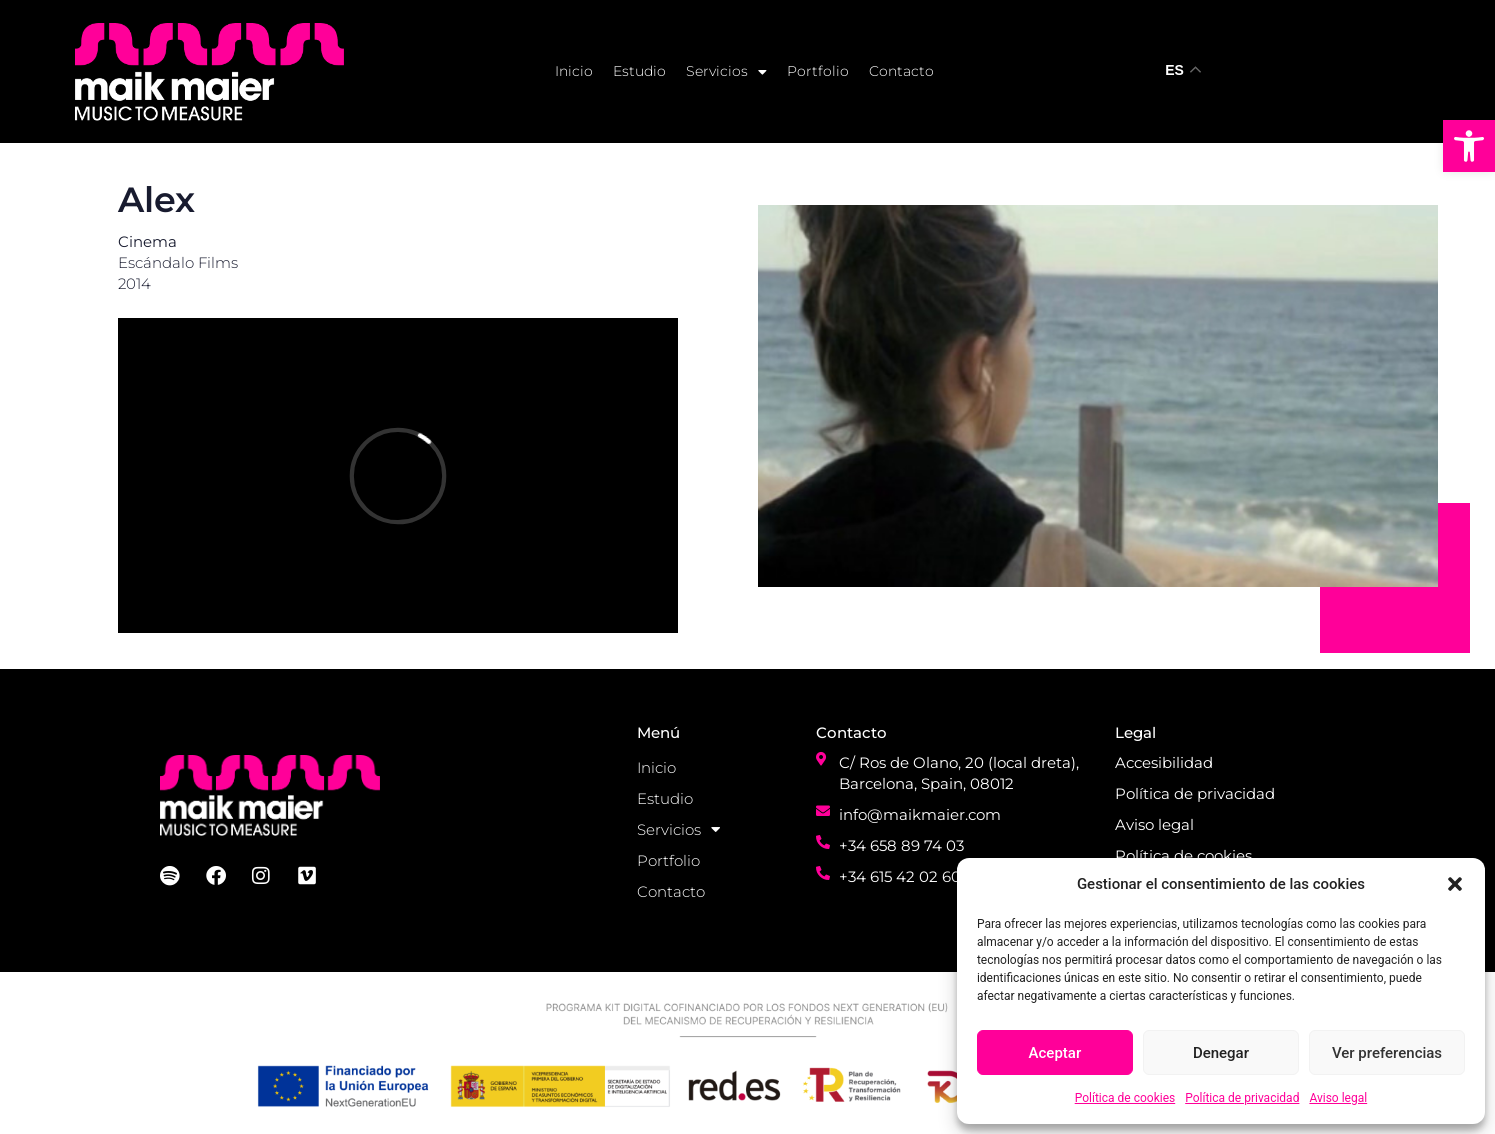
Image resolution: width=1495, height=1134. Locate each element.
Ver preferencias (1387, 1053)
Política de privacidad (1242, 1098)
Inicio (574, 71)
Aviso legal (1338, 1098)
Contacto (901, 71)
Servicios (726, 72)
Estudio (639, 71)
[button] (1469, 146)
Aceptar (1055, 1053)
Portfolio (818, 71)
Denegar (1221, 1053)
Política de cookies (1125, 1098)
